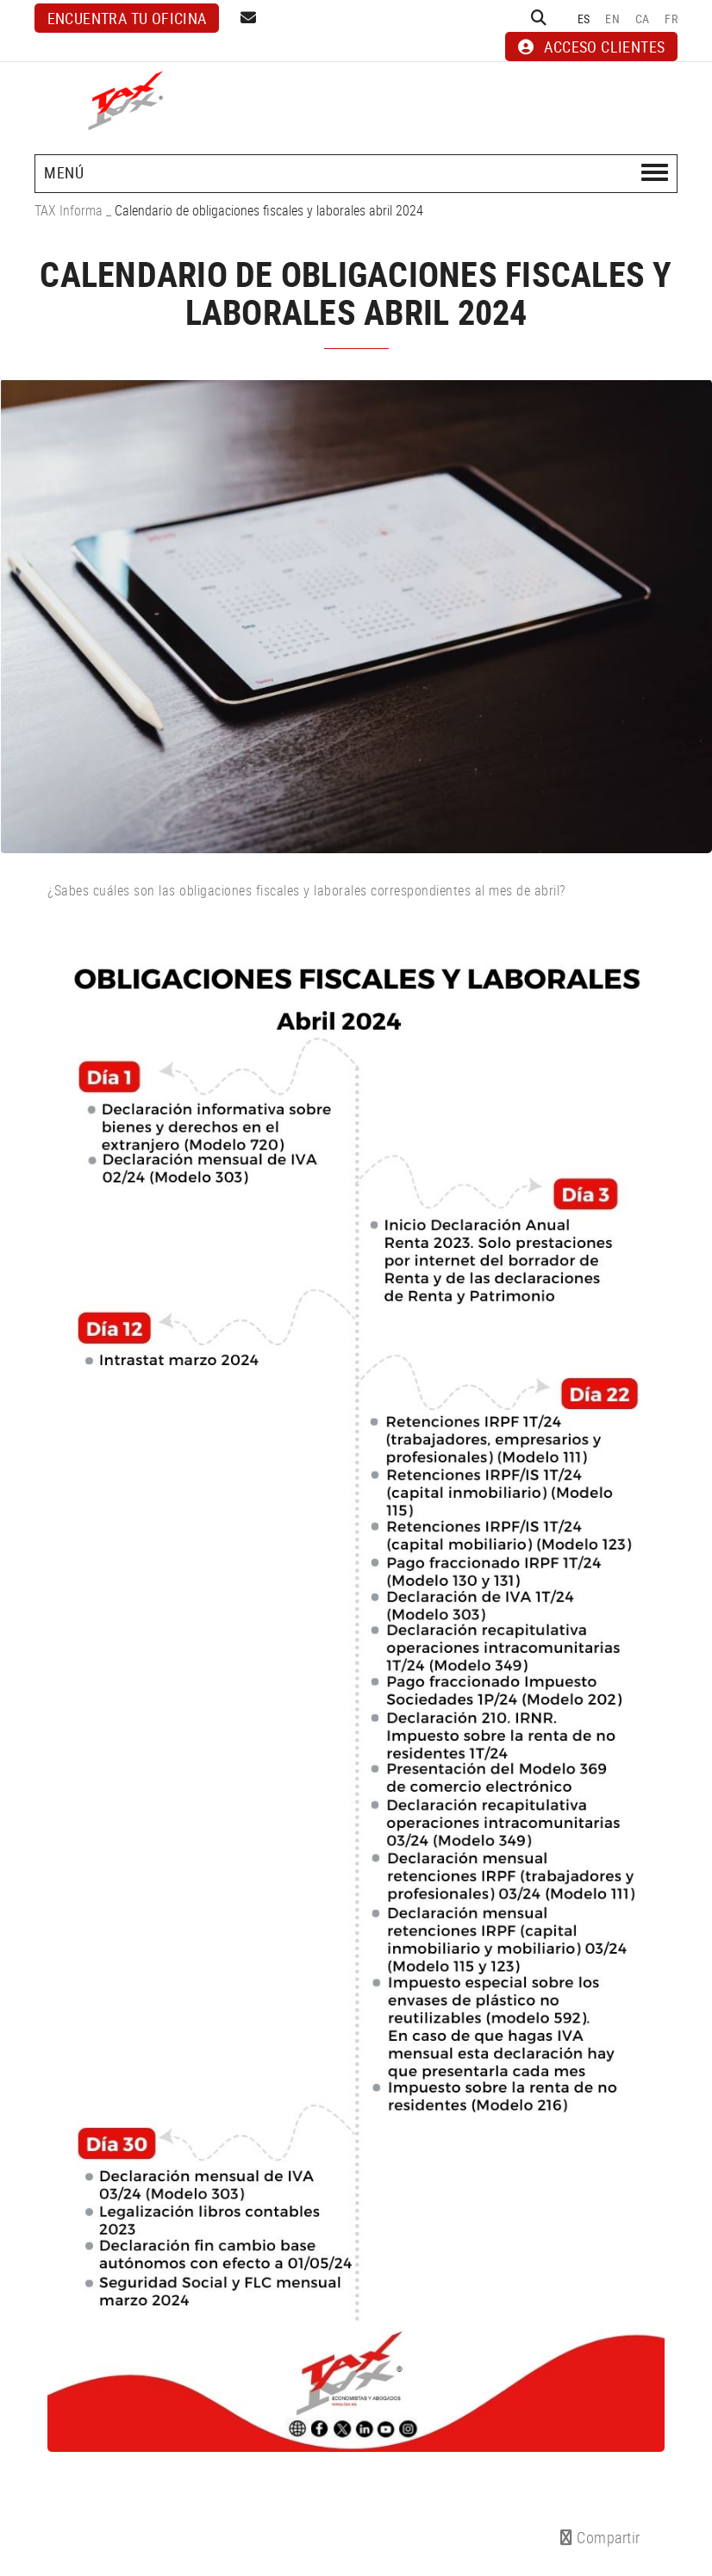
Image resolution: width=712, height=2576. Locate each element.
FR (671, 18)
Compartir (600, 2537)
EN (612, 18)
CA (642, 18)
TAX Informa (68, 210)
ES (584, 18)
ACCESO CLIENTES (591, 46)
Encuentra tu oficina (127, 18)
